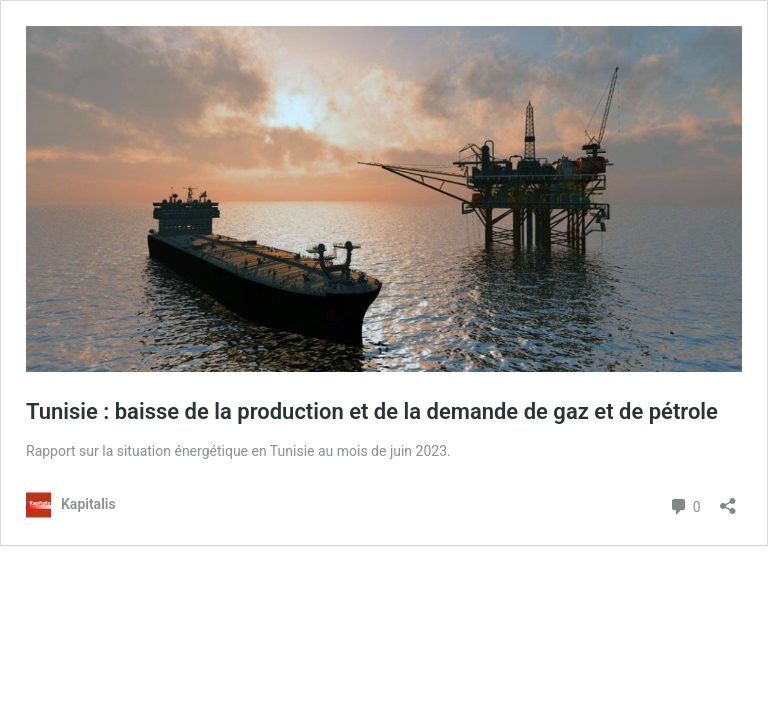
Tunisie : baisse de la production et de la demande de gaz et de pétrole (372, 411)
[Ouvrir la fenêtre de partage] (728, 499)
